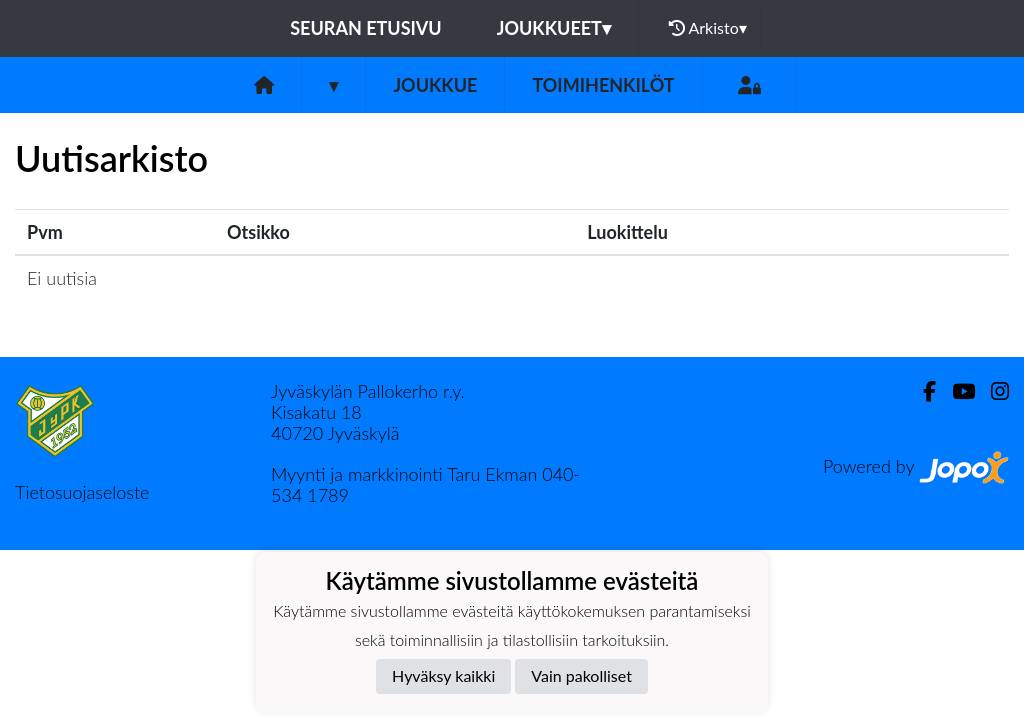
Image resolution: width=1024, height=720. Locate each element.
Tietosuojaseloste (82, 492)
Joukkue (435, 85)
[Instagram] (992, 391)
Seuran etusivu (366, 28)
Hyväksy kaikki (443, 675)
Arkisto (708, 28)
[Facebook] (921, 391)
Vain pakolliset (581, 675)
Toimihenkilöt (603, 85)
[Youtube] (955, 391)
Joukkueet (554, 28)
